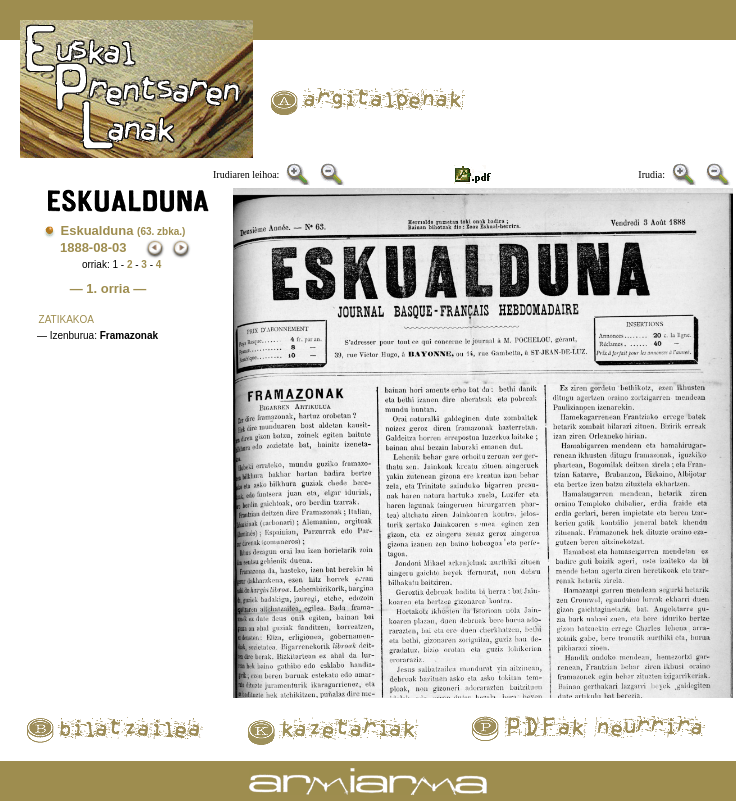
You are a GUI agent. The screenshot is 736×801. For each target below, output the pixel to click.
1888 (74, 247)
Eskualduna (123, 230)
